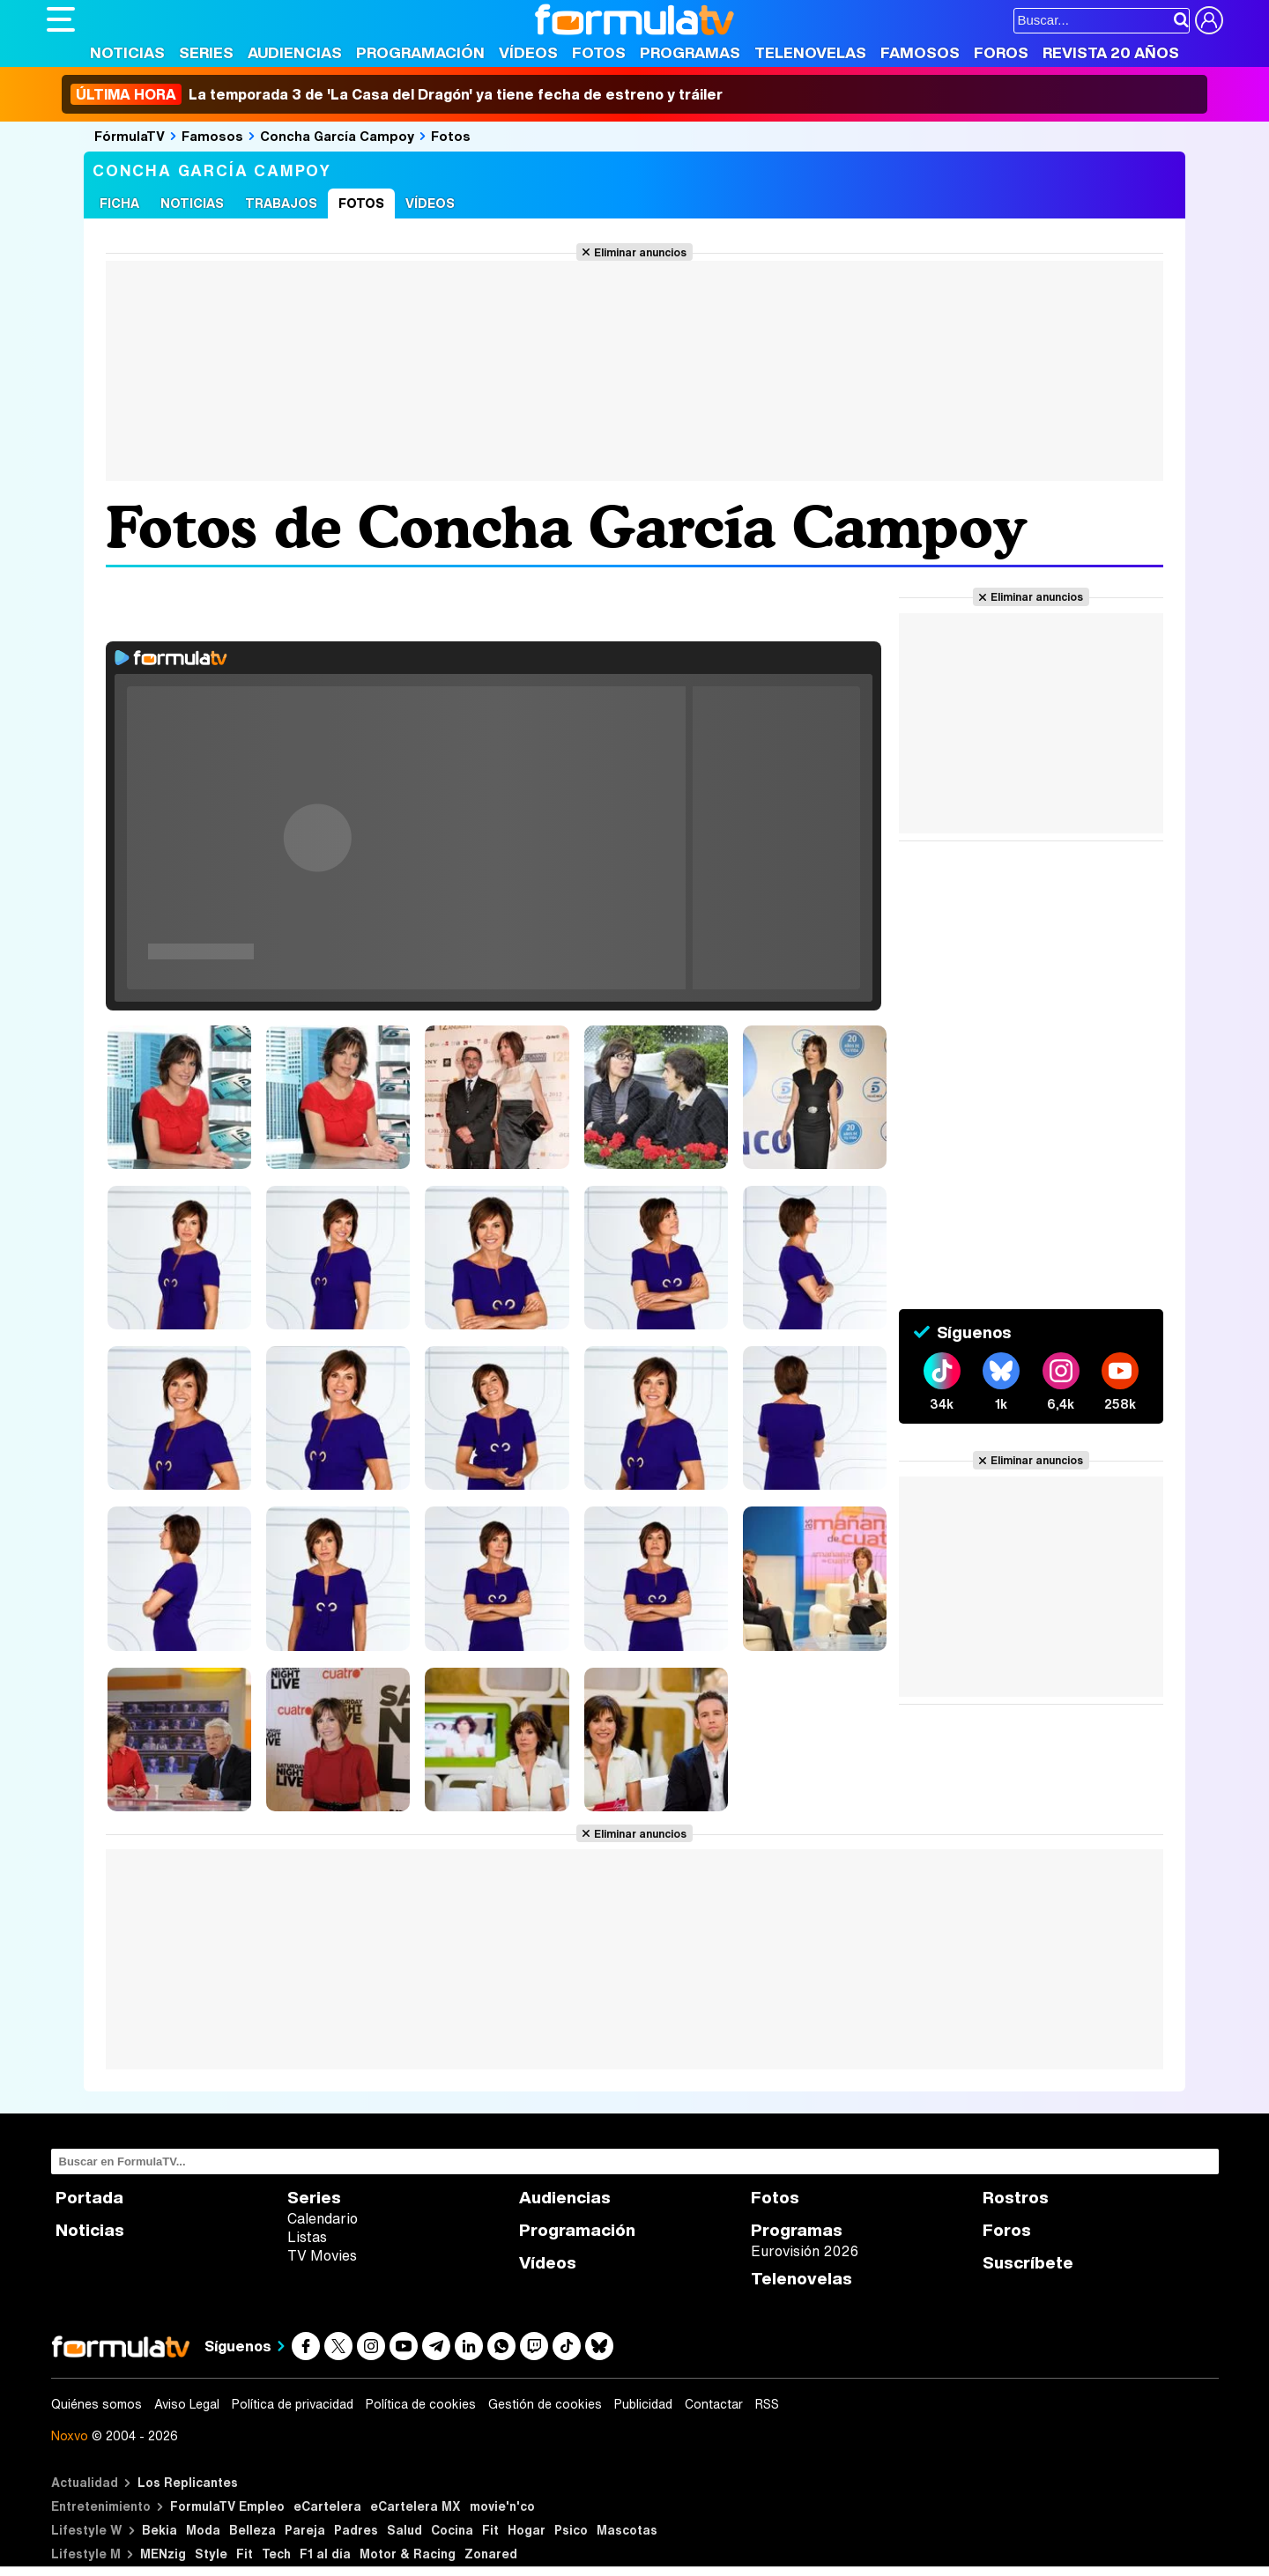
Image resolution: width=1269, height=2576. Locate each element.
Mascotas (627, 2529)
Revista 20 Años (1111, 52)
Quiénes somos (96, 2404)
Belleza (252, 2529)
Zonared (490, 2553)
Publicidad (643, 2404)
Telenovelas (810, 52)
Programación (420, 52)
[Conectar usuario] (1209, 20)
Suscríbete (1028, 2263)
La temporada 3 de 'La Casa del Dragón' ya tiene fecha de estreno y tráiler (396, 94)
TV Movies (322, 2255)
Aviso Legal (186, 2404)
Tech (276, 2553)
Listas (307, 2236)
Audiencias (295, 52)
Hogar (526, 2529)
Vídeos (528, 52)
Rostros (1016, 2197)
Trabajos (281, 203)
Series (206, 52)
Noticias (127, 52)
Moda (203, 2529)
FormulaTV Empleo (227, 2506)
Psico (571, 2529)
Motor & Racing (408, 2553)
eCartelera (327, 2506)
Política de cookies (421, 2404)
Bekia (159, 2529)
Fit (490, 2529)
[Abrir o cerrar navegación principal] (61, 19)
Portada (89, 2197)
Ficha (119, 203)
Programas (690, 52)
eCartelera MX (415, 2506)
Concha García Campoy (337, 135)
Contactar (714, 2404)
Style (211, 2553)
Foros (1001, 52)
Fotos (599, 52)
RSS (767, 2404)
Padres (356, 2529)
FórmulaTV (129, 135)
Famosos (920, 52)
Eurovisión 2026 (804, 2250)
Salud (404, 2529)
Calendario (322, 2218)
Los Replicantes (187, 2482)
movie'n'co (502, 2506)
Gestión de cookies (545, 2404)
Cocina (452, 2529)
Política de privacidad (292, 2404)
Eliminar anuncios (640, 252)
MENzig (163, 2553)
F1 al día (325, 2553)
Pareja (305, 2529)
